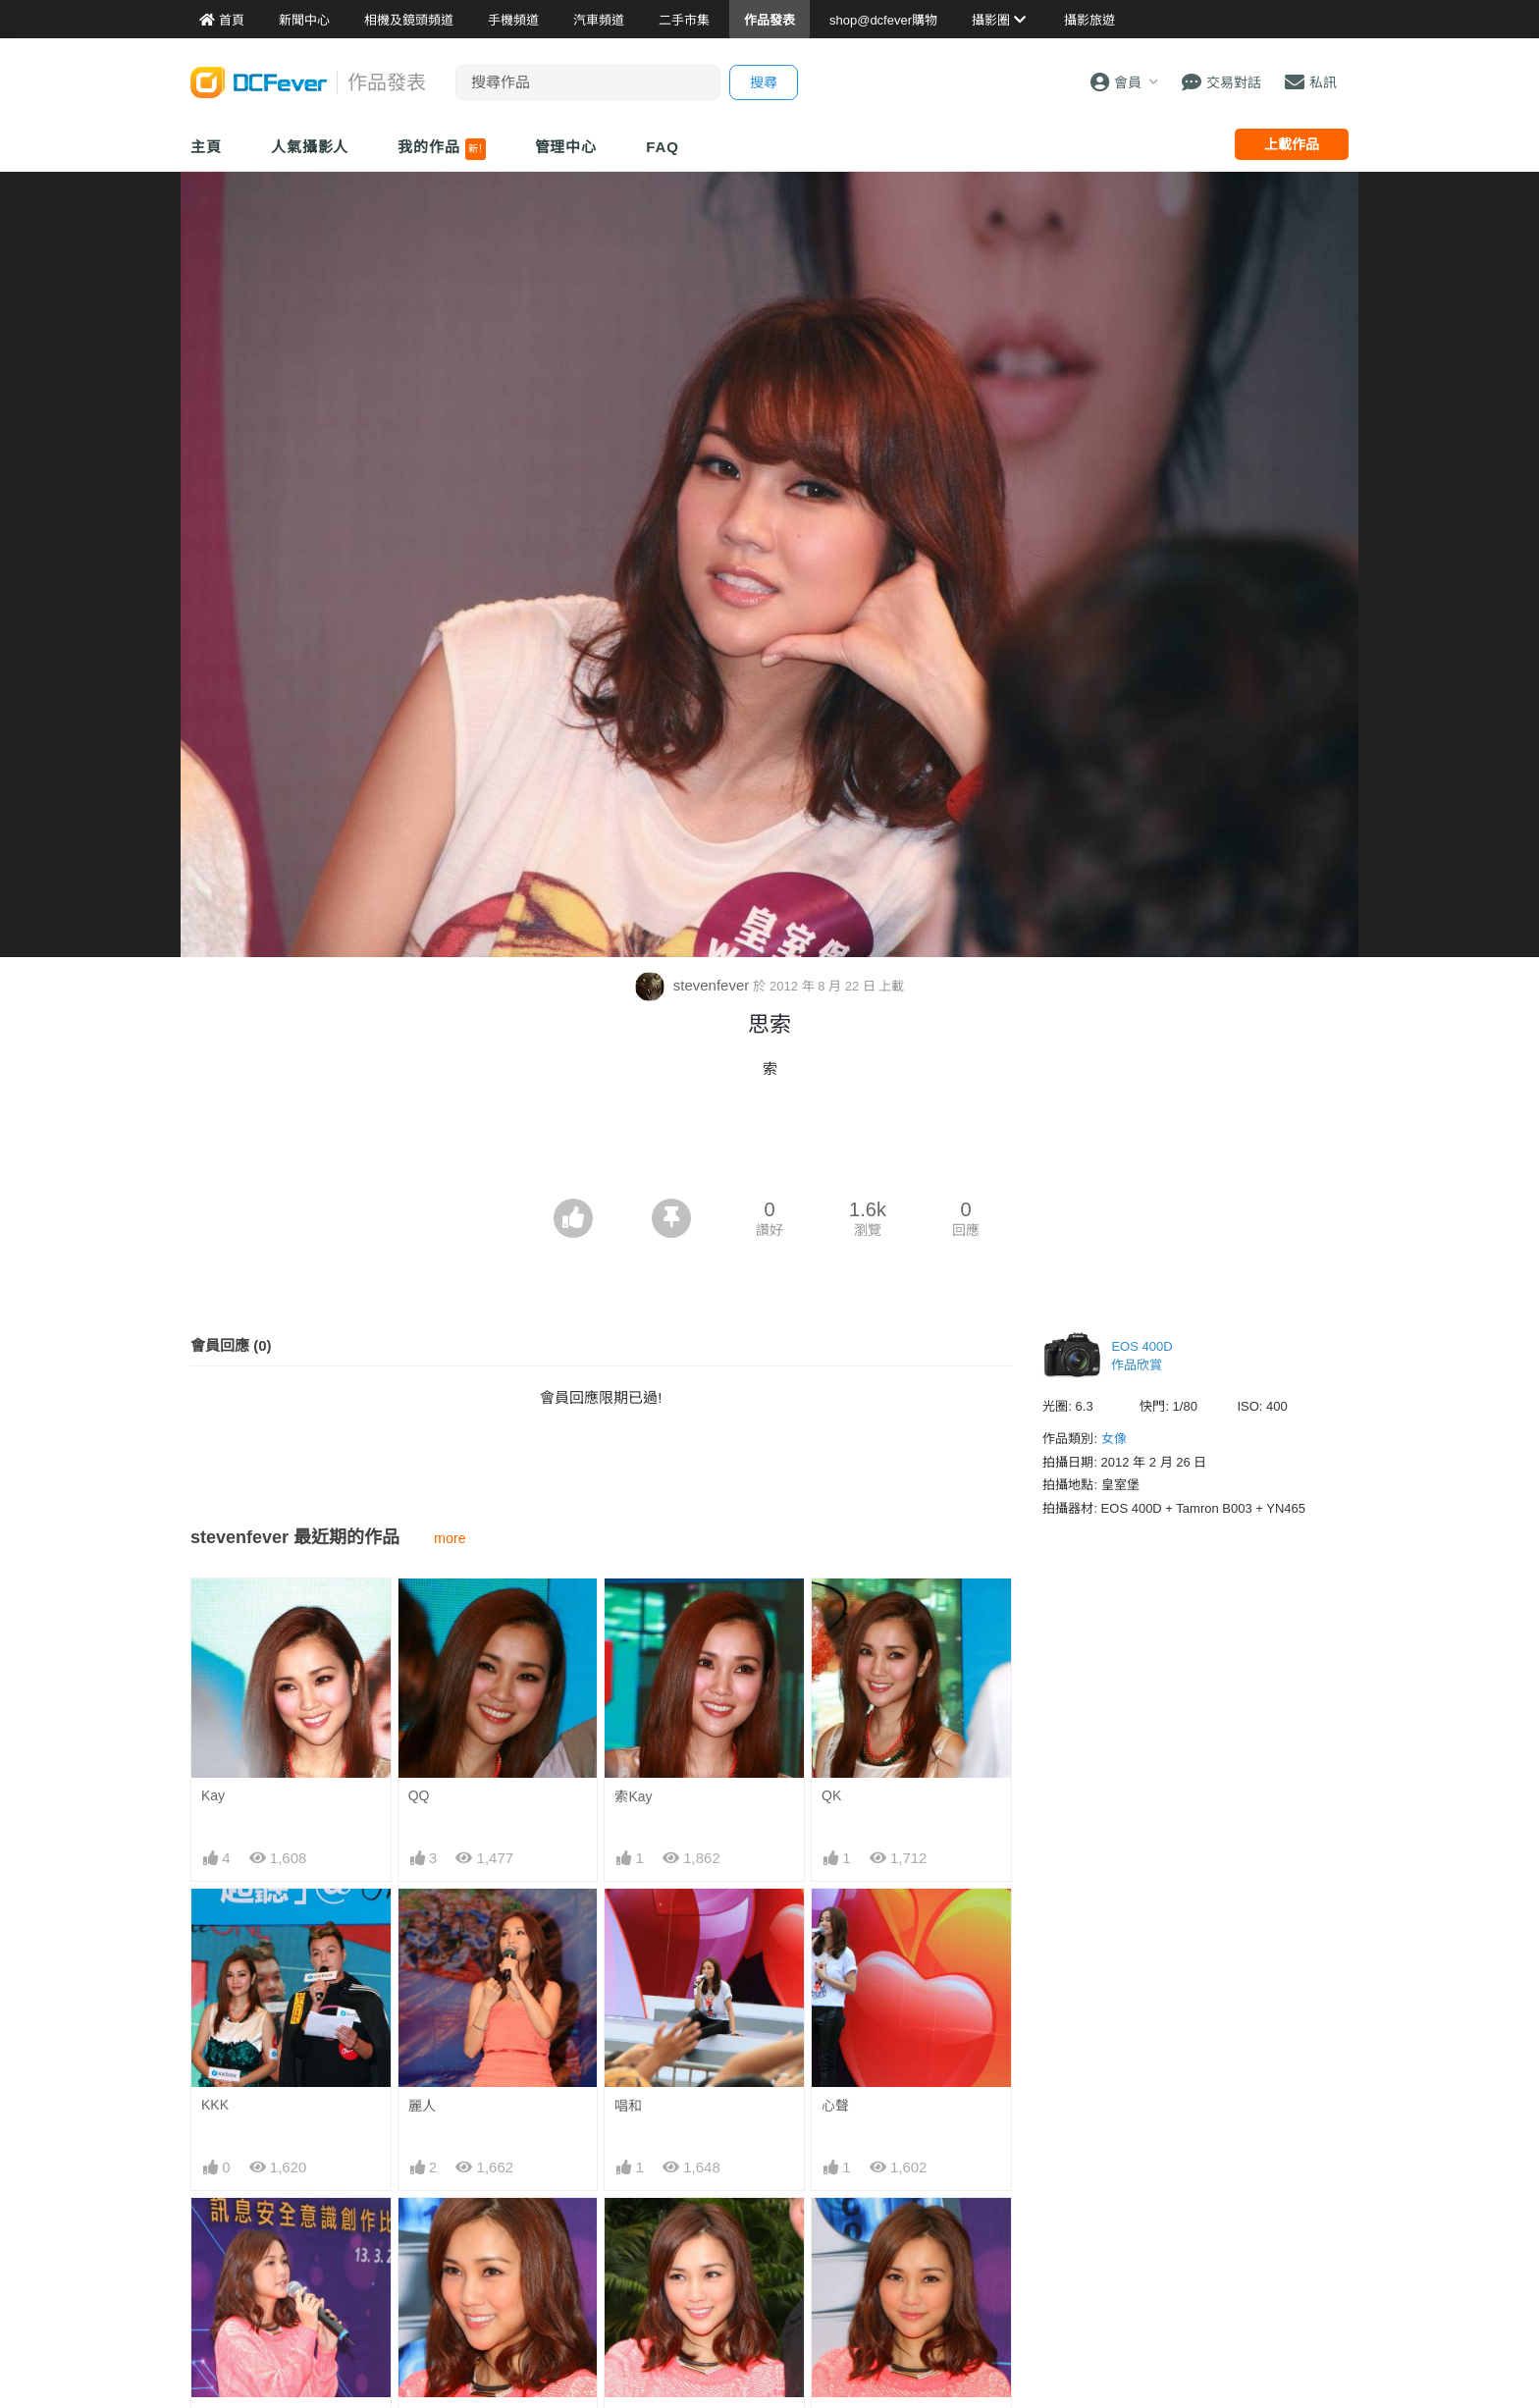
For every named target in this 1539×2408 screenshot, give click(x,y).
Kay (213, 1795)
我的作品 (441, 149)
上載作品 (1291, 144)
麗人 (422, 2106)
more (450, 1538)
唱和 (628, 2106)
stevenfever (694, 985)
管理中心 (566, 146)
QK (831, 1795)
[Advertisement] (769, 1144)
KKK (215, 2105)
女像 (1114, 1438)
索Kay (633, 1796)
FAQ (662, 146)
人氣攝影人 (310, 146)
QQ (419, 1795)
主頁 (206, 146)
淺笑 (628, 2233)
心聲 (835, 2106)
